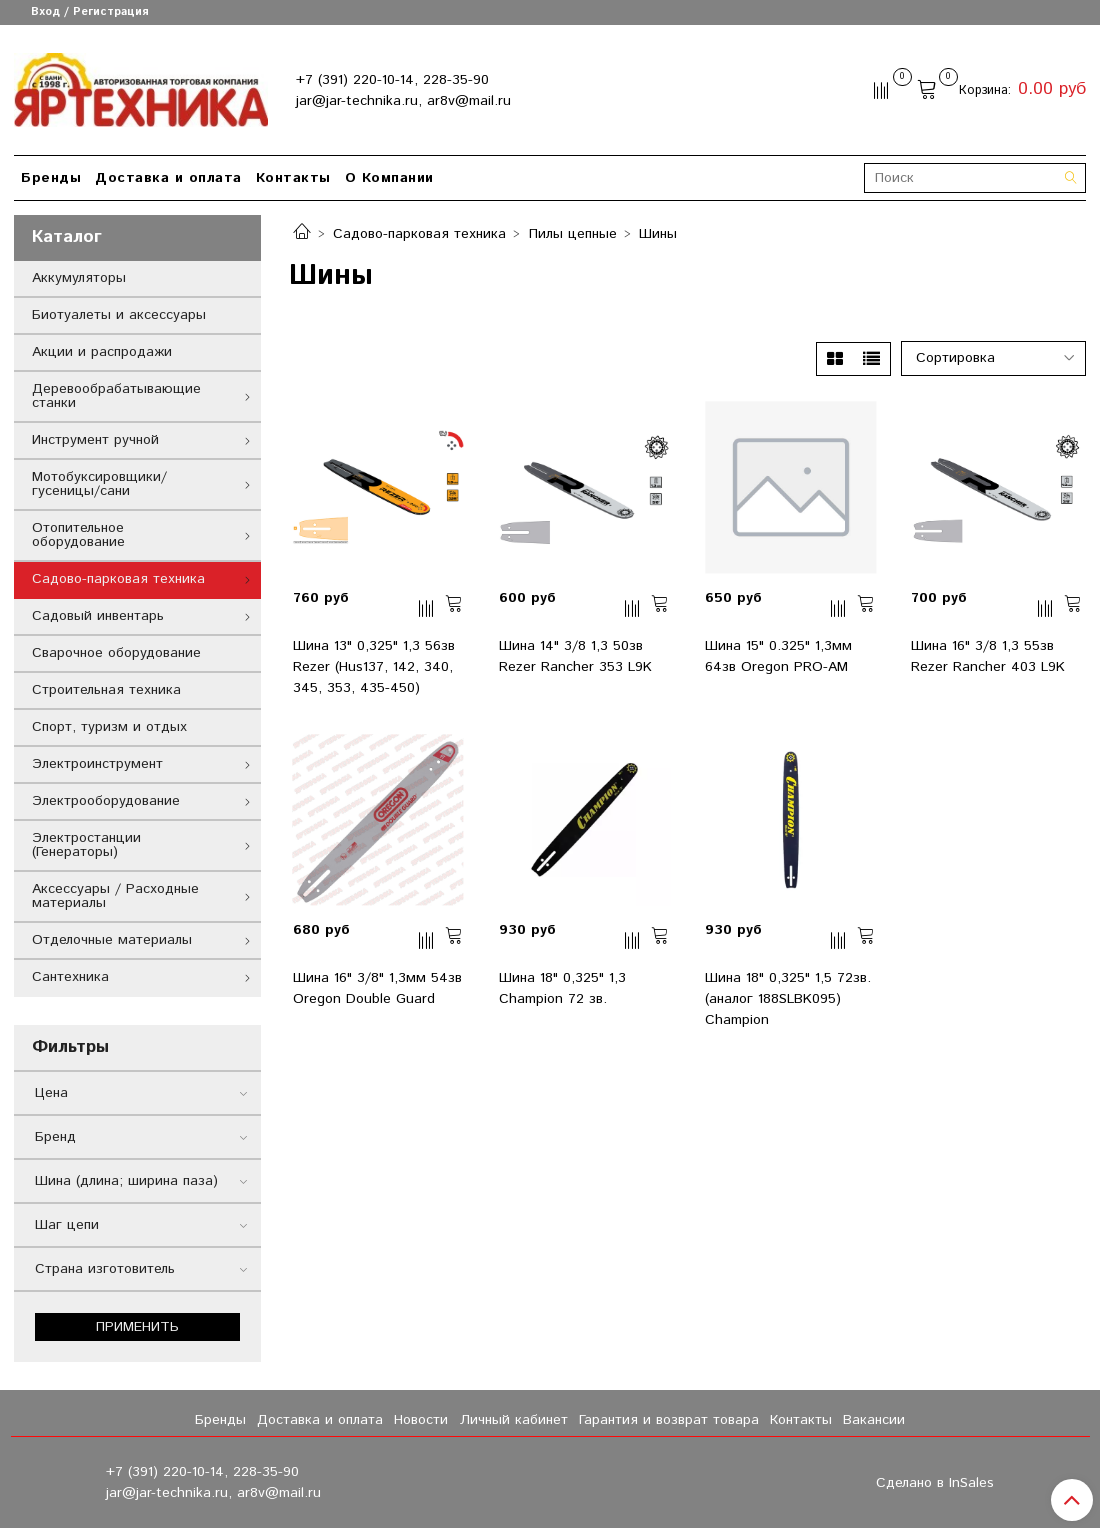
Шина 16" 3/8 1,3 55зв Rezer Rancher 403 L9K (988, 656)
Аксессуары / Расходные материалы (115, 896)
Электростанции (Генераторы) (86, 845)
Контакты (293, 178)
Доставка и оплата (168, 178)
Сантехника (70, 977)
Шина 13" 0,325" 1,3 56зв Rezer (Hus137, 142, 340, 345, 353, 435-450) (374, 667)
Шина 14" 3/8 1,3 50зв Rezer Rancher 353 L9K (575, 656)
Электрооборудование (106, 801)
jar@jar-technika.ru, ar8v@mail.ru (403, 101)
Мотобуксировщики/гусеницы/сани (99, 484)
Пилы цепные (573, 234)
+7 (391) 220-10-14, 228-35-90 (392, 80)
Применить (137, 1327)
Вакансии (874, 1420)
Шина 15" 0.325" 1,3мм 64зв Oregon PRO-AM (778, 656)
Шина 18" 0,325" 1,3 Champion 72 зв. (562, 988)
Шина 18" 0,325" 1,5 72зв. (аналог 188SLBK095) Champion (788, 999)
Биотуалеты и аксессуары (119, 315)
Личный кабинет (514, 1420)
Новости (421, 1420)
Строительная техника (106, 690)
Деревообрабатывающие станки (116, 396)
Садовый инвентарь (98, 616)
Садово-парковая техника (419, 234)
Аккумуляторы (79, 278)
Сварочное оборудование (116, 653)
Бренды (51, 178)
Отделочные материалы (112, 940)
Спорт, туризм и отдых (109, 727)
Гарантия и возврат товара (669, 1420)
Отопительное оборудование (78, 535)
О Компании (389, 178)
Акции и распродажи (102, 352)
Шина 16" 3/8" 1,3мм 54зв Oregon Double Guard (377, 988)
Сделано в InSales (935, 1483)
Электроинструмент (97, 764)
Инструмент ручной (95, 440)
